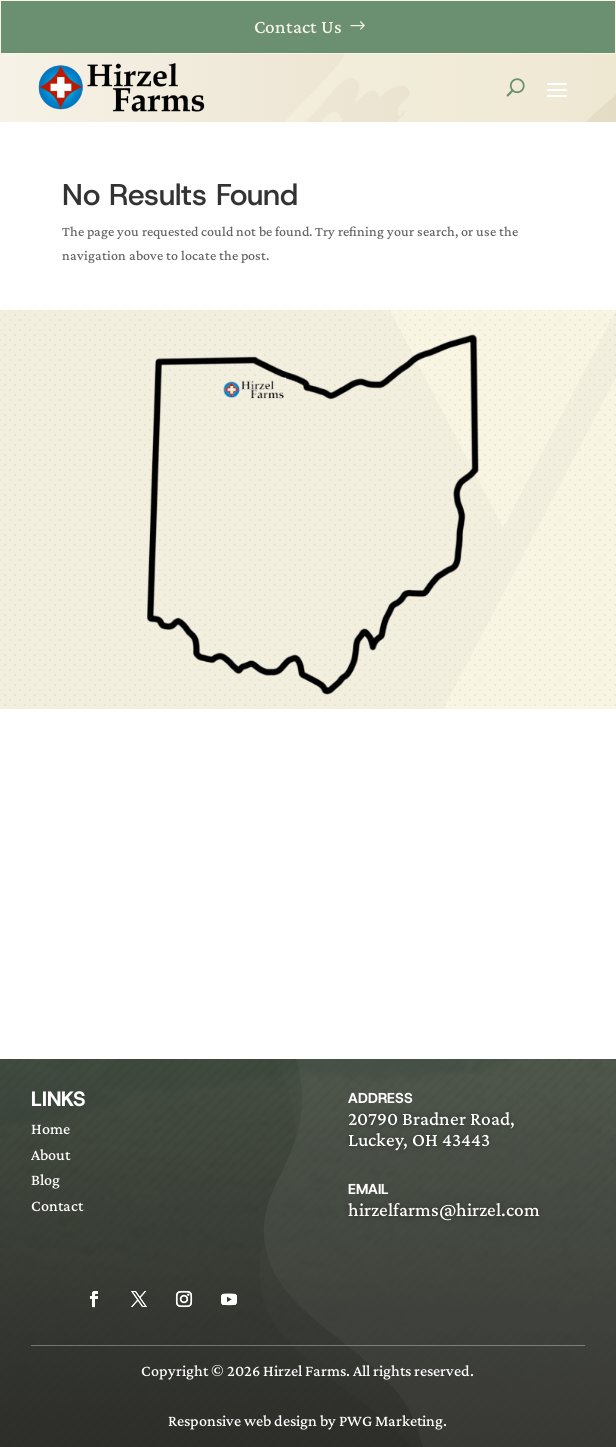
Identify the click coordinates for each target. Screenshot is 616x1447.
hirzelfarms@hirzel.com (444, 1209)
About (50, 1154)
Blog (45, 1179)
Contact (57, 1205)
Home (50, 1128)
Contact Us (298, 26)
